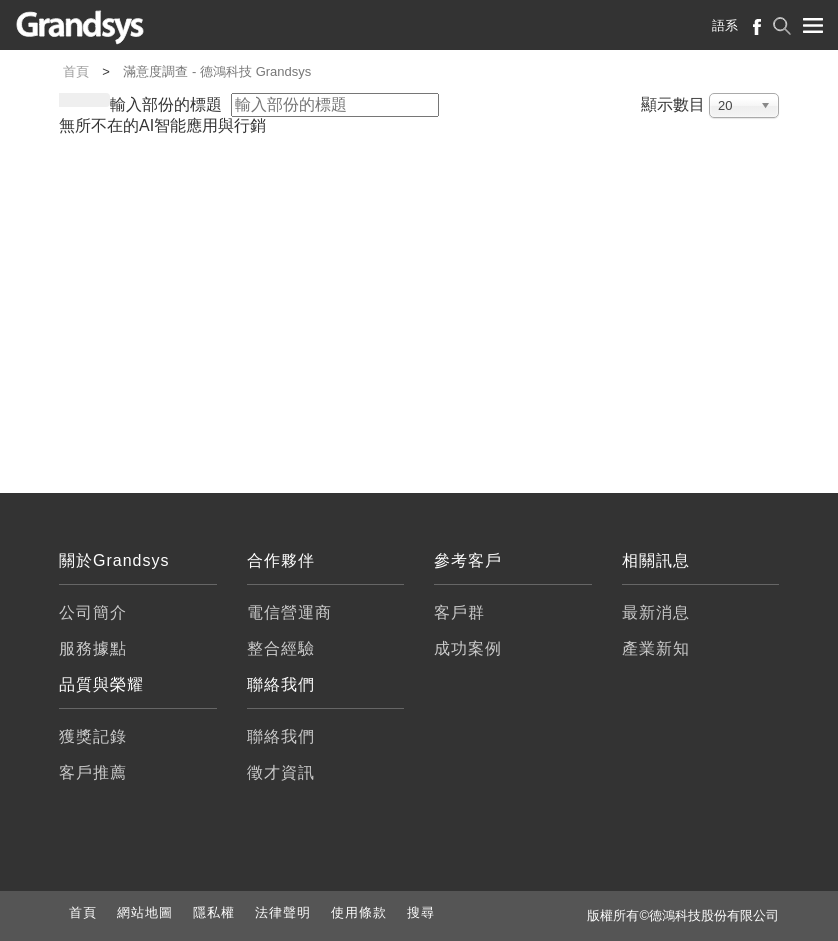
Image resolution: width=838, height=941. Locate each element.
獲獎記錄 (93, 736)
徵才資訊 (281, 772)
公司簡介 (93, 612)
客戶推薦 (93, 772)
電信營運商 (289, 612)
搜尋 (421, 912)
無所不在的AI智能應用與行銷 (162, 125)
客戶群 (459, 612)
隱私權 (214, 912)
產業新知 (656, 648)
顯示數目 (673, 105)
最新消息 (656, 612)
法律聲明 (283, 912)
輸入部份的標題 (168, 105)
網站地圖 (145, 912)
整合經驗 (281, 648)
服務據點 (93, 648)
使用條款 (359, 912)
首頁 (83, 912)
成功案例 (468, 648)
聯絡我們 (281, 736)
